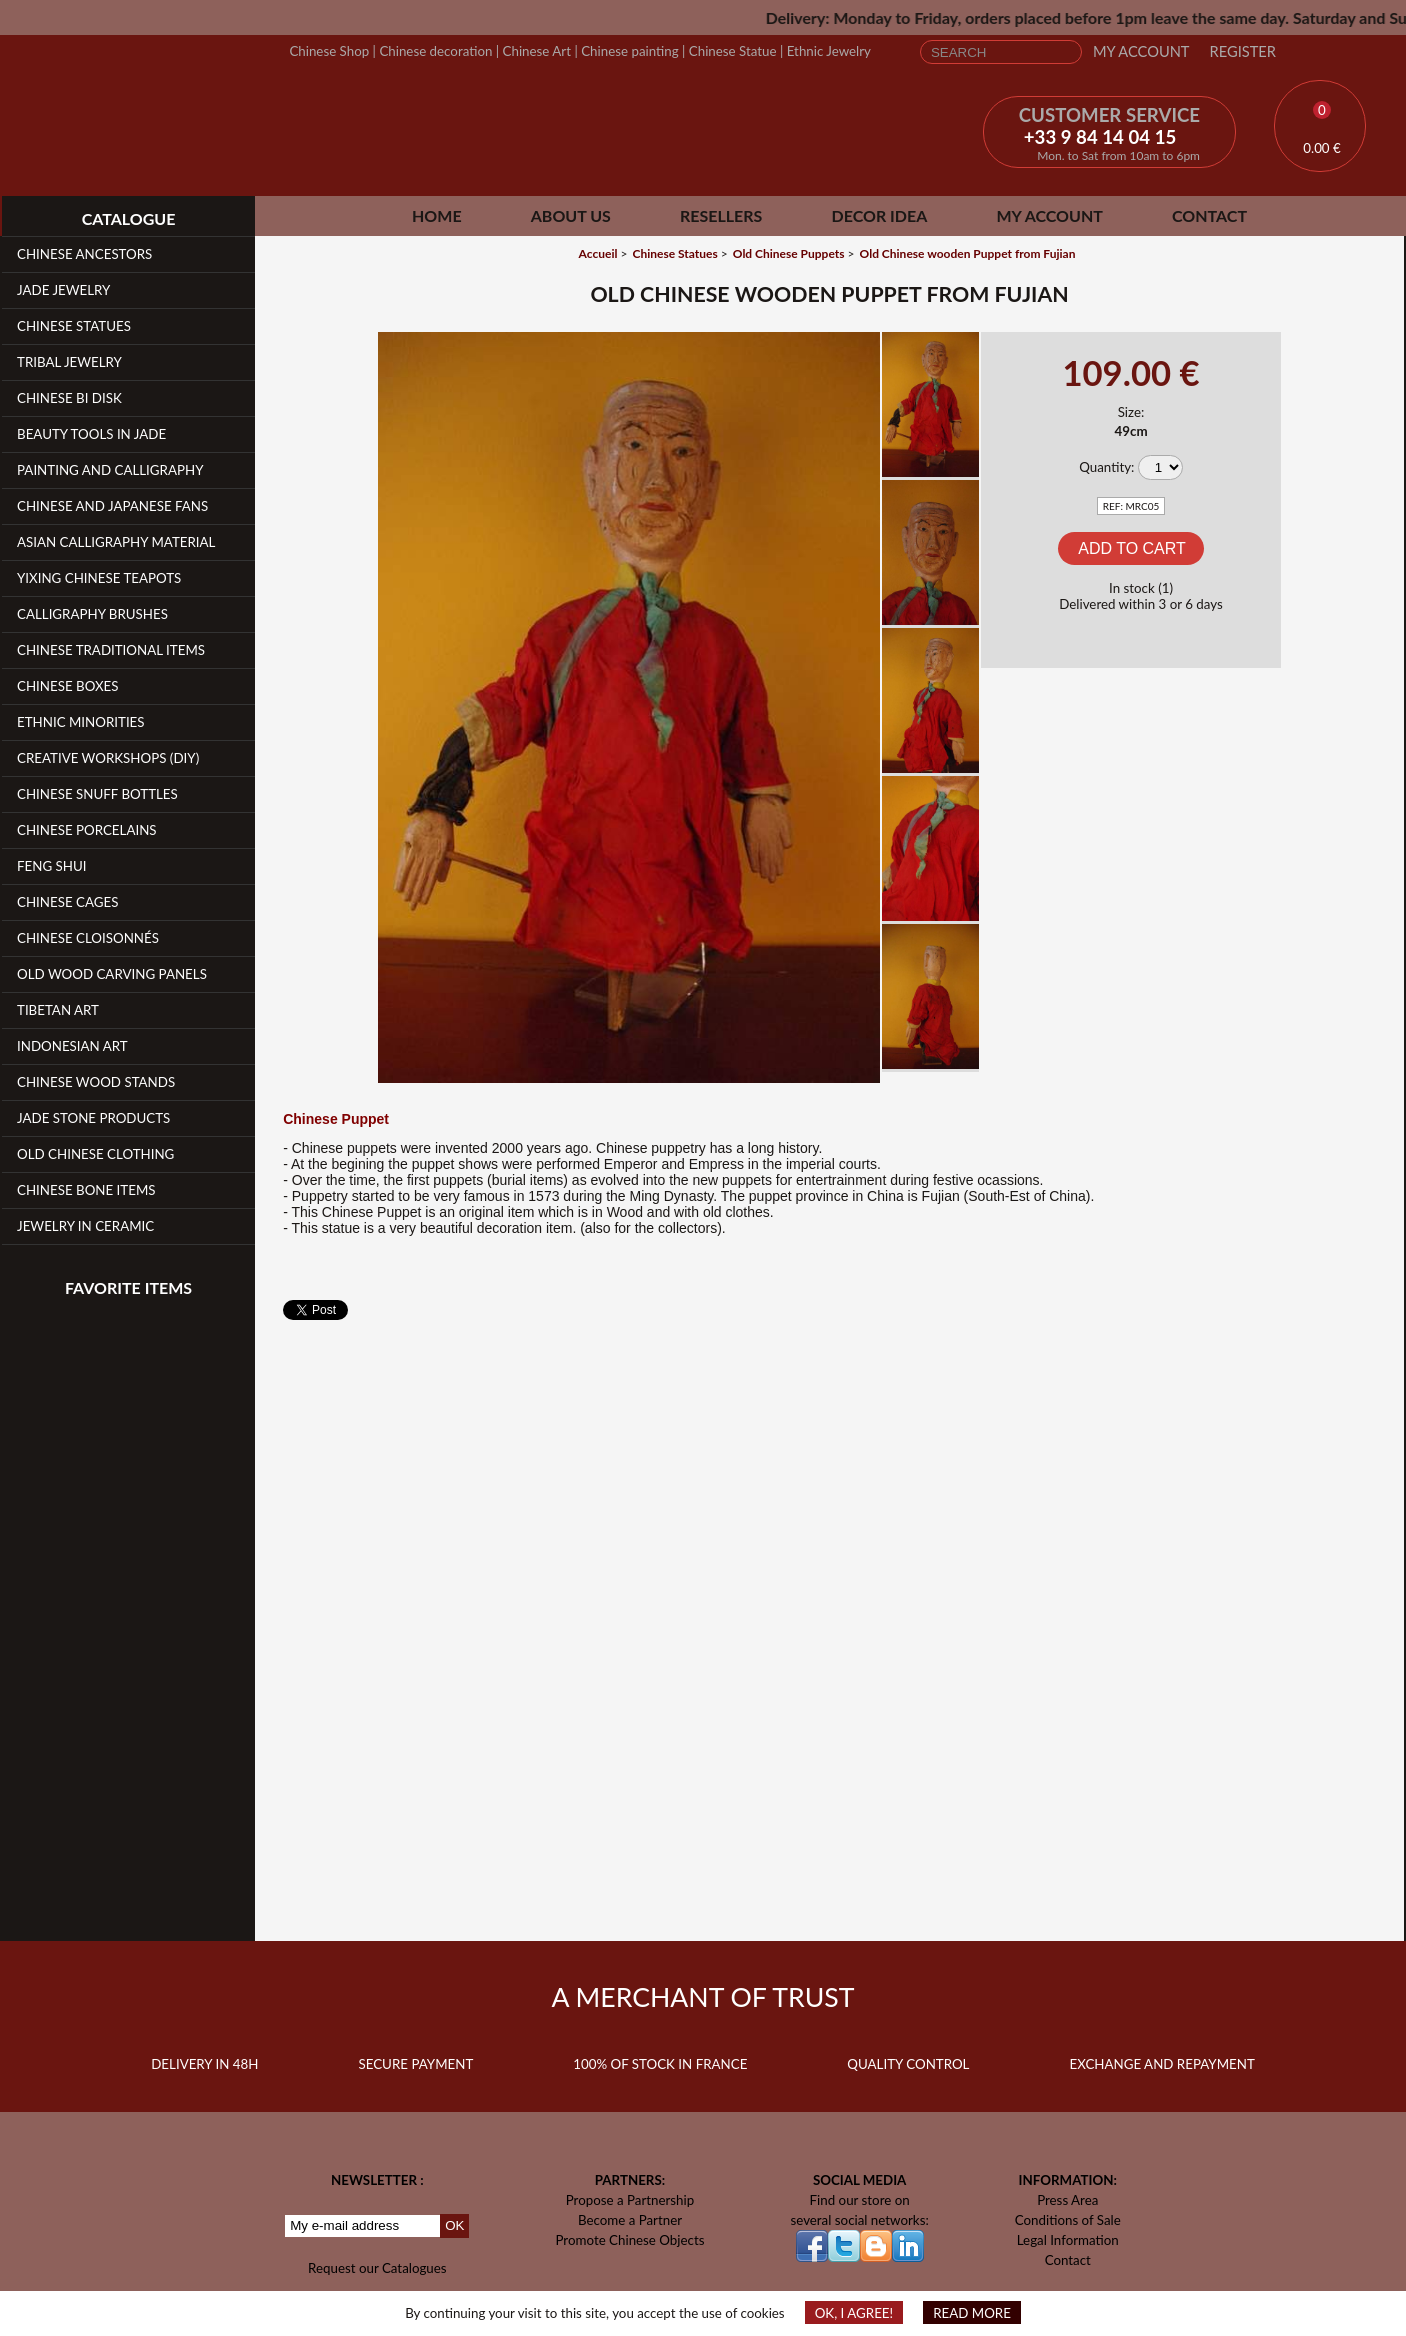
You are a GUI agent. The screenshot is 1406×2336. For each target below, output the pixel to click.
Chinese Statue (733, 51)
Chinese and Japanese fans (112, 506)
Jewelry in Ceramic (85, 1226)
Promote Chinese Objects (629, 2240)
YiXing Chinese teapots (99, 578)
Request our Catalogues (377, 2268)
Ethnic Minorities (81, 722)
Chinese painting (629, 51)
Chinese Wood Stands (96, 1082)
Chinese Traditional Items (111, 650)
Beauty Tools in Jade (91, 434)
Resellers (721, 215)
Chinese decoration (435, 51)
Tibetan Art (58, 1010)
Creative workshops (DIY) (108, 758)
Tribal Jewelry (69, 362)
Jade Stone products (93, 1118)
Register (1243, 51)
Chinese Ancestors (84, 254)
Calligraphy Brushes (92, 614)
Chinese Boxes (68, 686)
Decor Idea (880, 215)
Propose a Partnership (630, 2200)
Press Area (1067, 2200)
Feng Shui (52, 866)
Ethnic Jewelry (829, 51)
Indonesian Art (72, 1046)
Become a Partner (630, 2220)
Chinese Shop (329, 51)
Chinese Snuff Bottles (97, 794)
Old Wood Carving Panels (112, 974)
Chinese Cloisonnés (88, 938)
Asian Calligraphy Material (116, 542)
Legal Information (1068, 2240)
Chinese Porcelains (87, 830)
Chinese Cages (67, 902)
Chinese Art (537, 51)
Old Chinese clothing (95, 1154)
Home (437, 215)
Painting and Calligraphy (110, 470)
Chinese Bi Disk (69, 398)
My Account (1141, 51)
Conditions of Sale (1068, 2220)
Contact (1209, 215)
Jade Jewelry (63, 290)
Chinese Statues (74, 326)
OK (454, 2225)
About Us (571, 215)
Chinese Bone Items (86, 1190)
